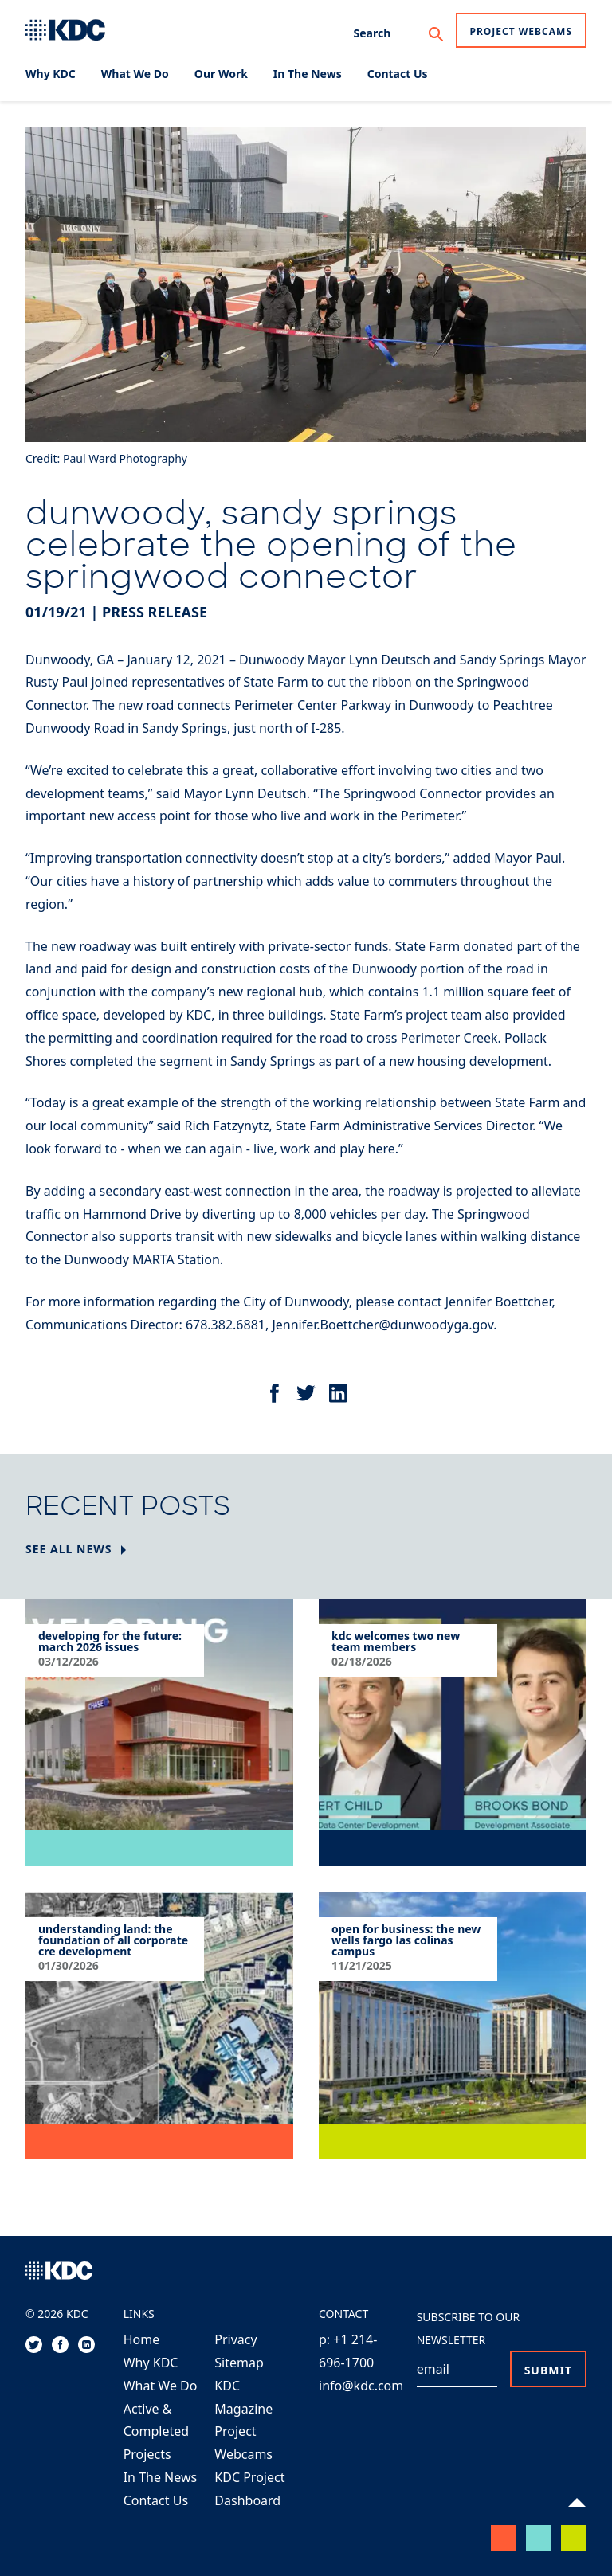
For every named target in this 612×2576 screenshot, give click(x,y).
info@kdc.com (361, 2385)
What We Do (161, 2385)
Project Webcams (521, 31)
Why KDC (151, 2362)
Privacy (235, 2339)
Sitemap (239, 2362)
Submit (548, 2370)
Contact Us (156, 2500)
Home (142, 2339)
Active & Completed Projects (156, 2432)
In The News (161, 2477)
